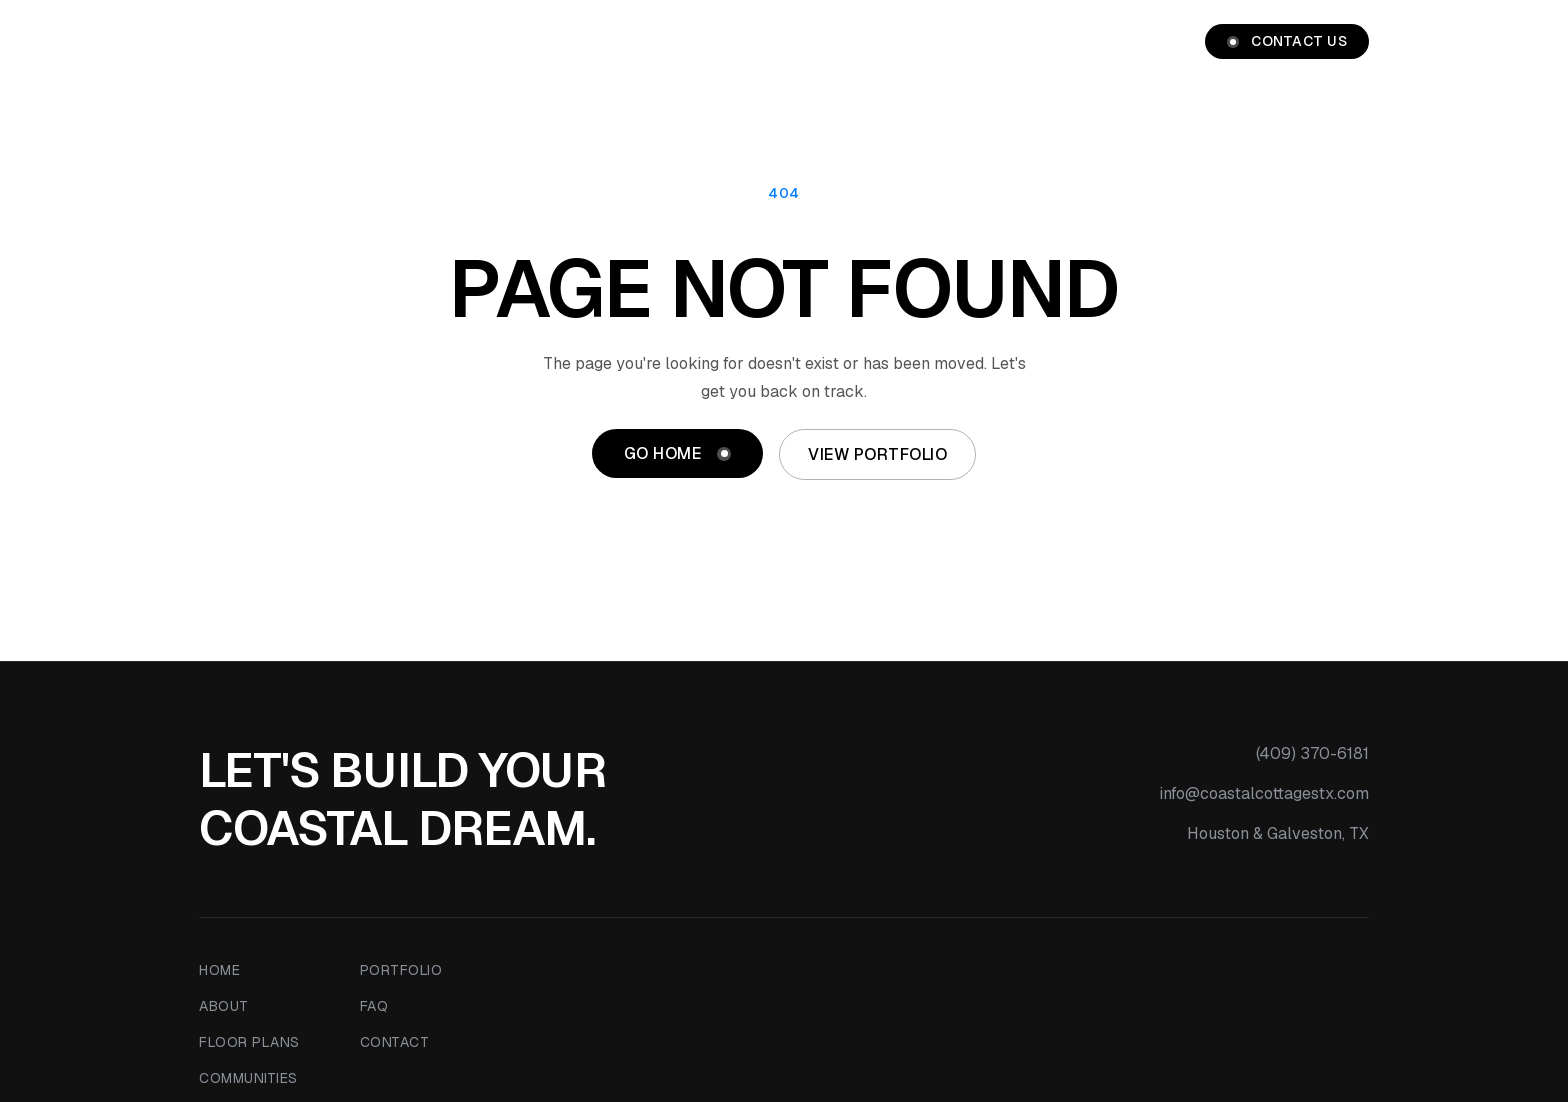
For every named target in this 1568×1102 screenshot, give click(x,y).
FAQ (374, 1006)
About (738, 42)
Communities (990, 42)
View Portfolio (877, 454)
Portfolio (1120, 42)
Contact (395, 1042)
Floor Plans (850, 42)
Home (657, 42)
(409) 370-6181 (1312, 753)
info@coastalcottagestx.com (1264, 793)
